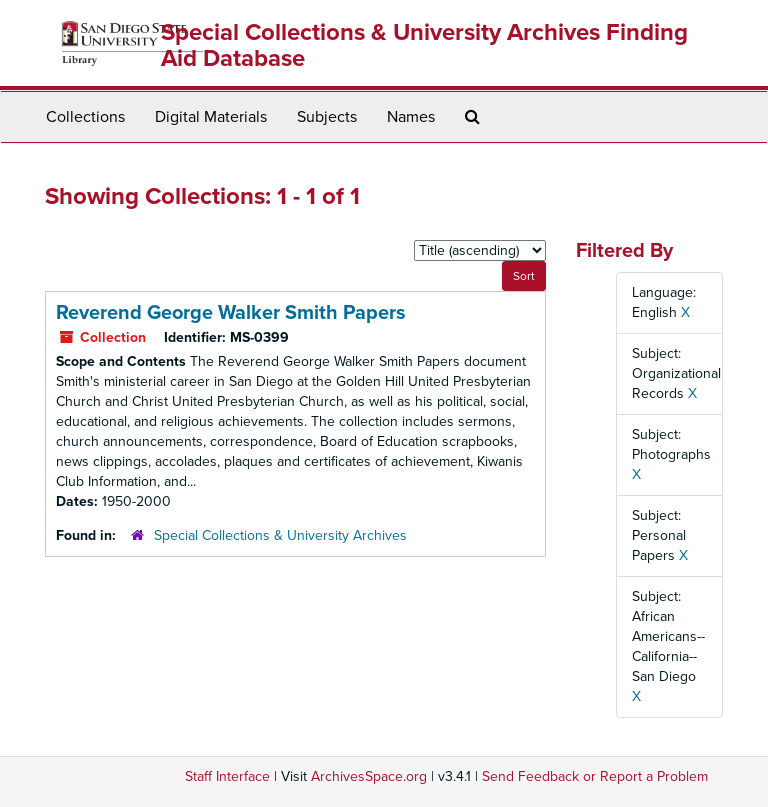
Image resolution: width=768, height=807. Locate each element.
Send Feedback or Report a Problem (595, 776)
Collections (85, 117)
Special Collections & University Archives (280, 535)
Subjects (327, 117)
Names (411, 117)
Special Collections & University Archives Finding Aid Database (424, 45)
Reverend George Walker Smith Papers (231, 313)
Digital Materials (211, 117)
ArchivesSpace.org (369, 776)
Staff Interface (227, 776)
